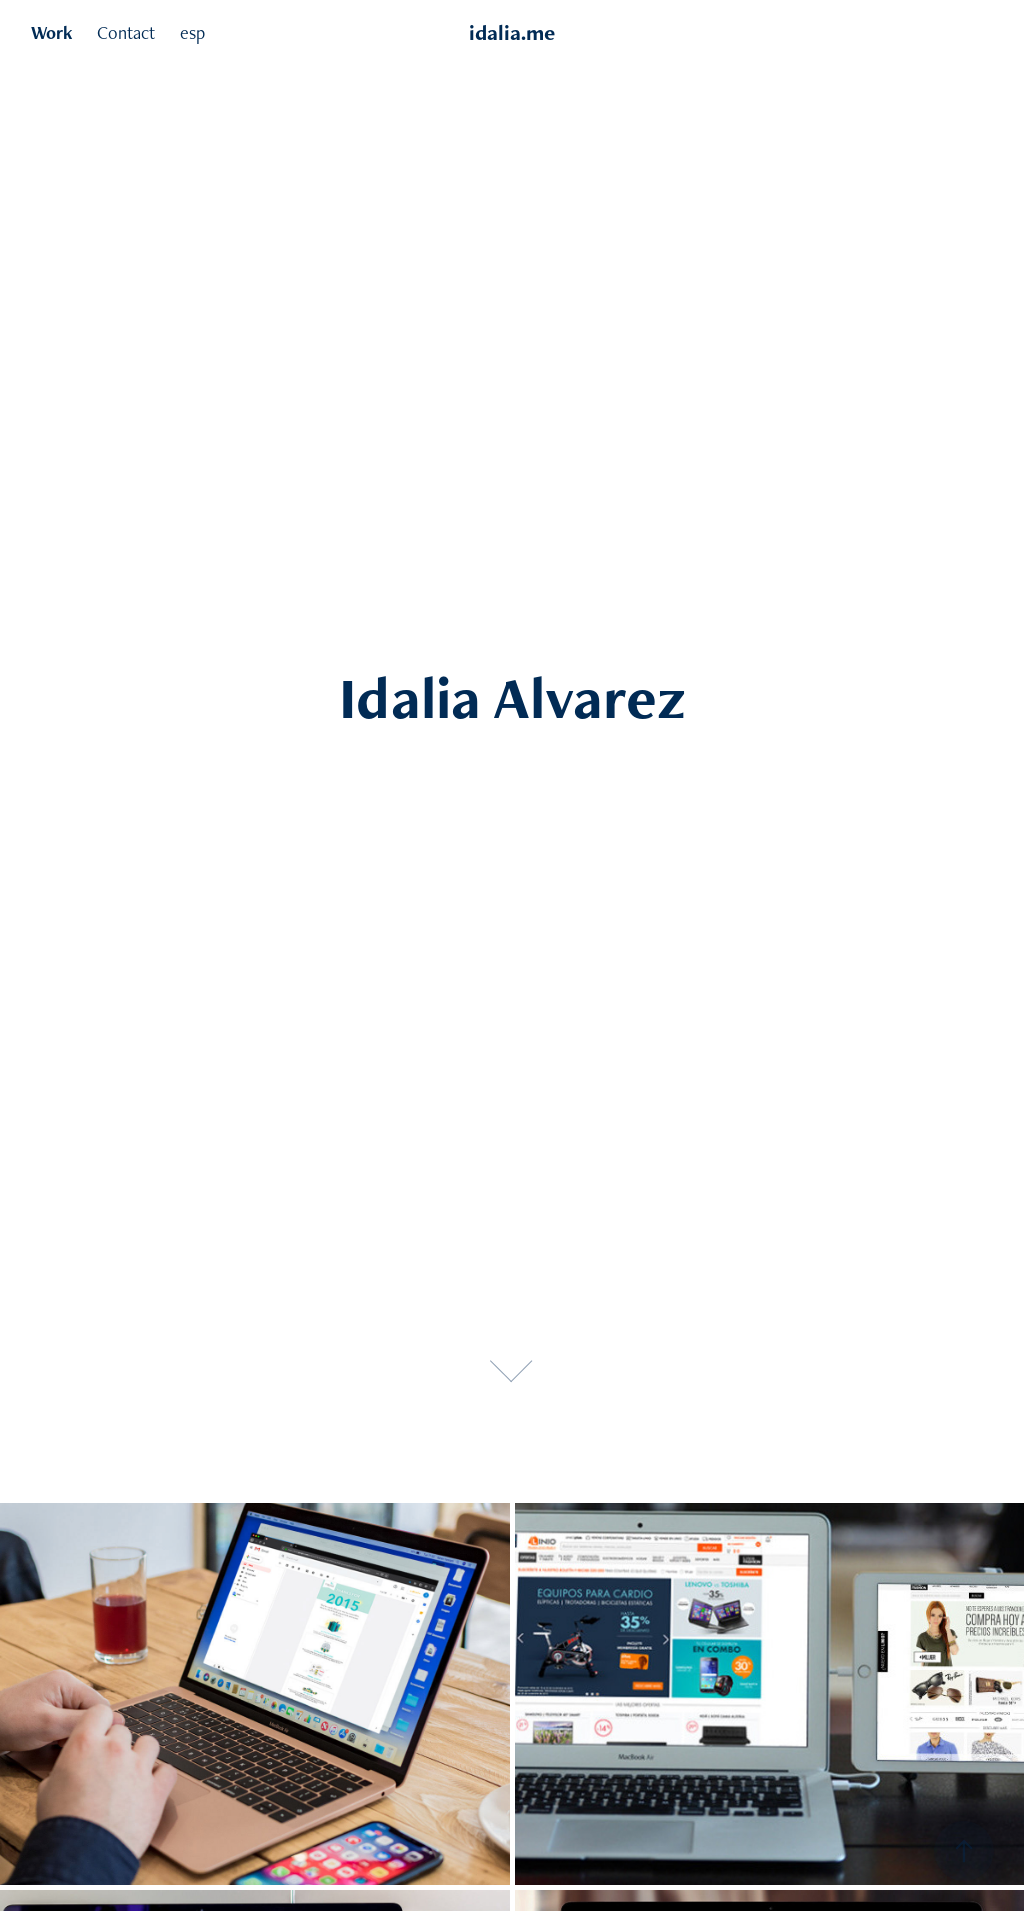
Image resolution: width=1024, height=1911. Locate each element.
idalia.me (512, 32)
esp (192, 32)
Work (52, 32)
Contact (126, 32)
